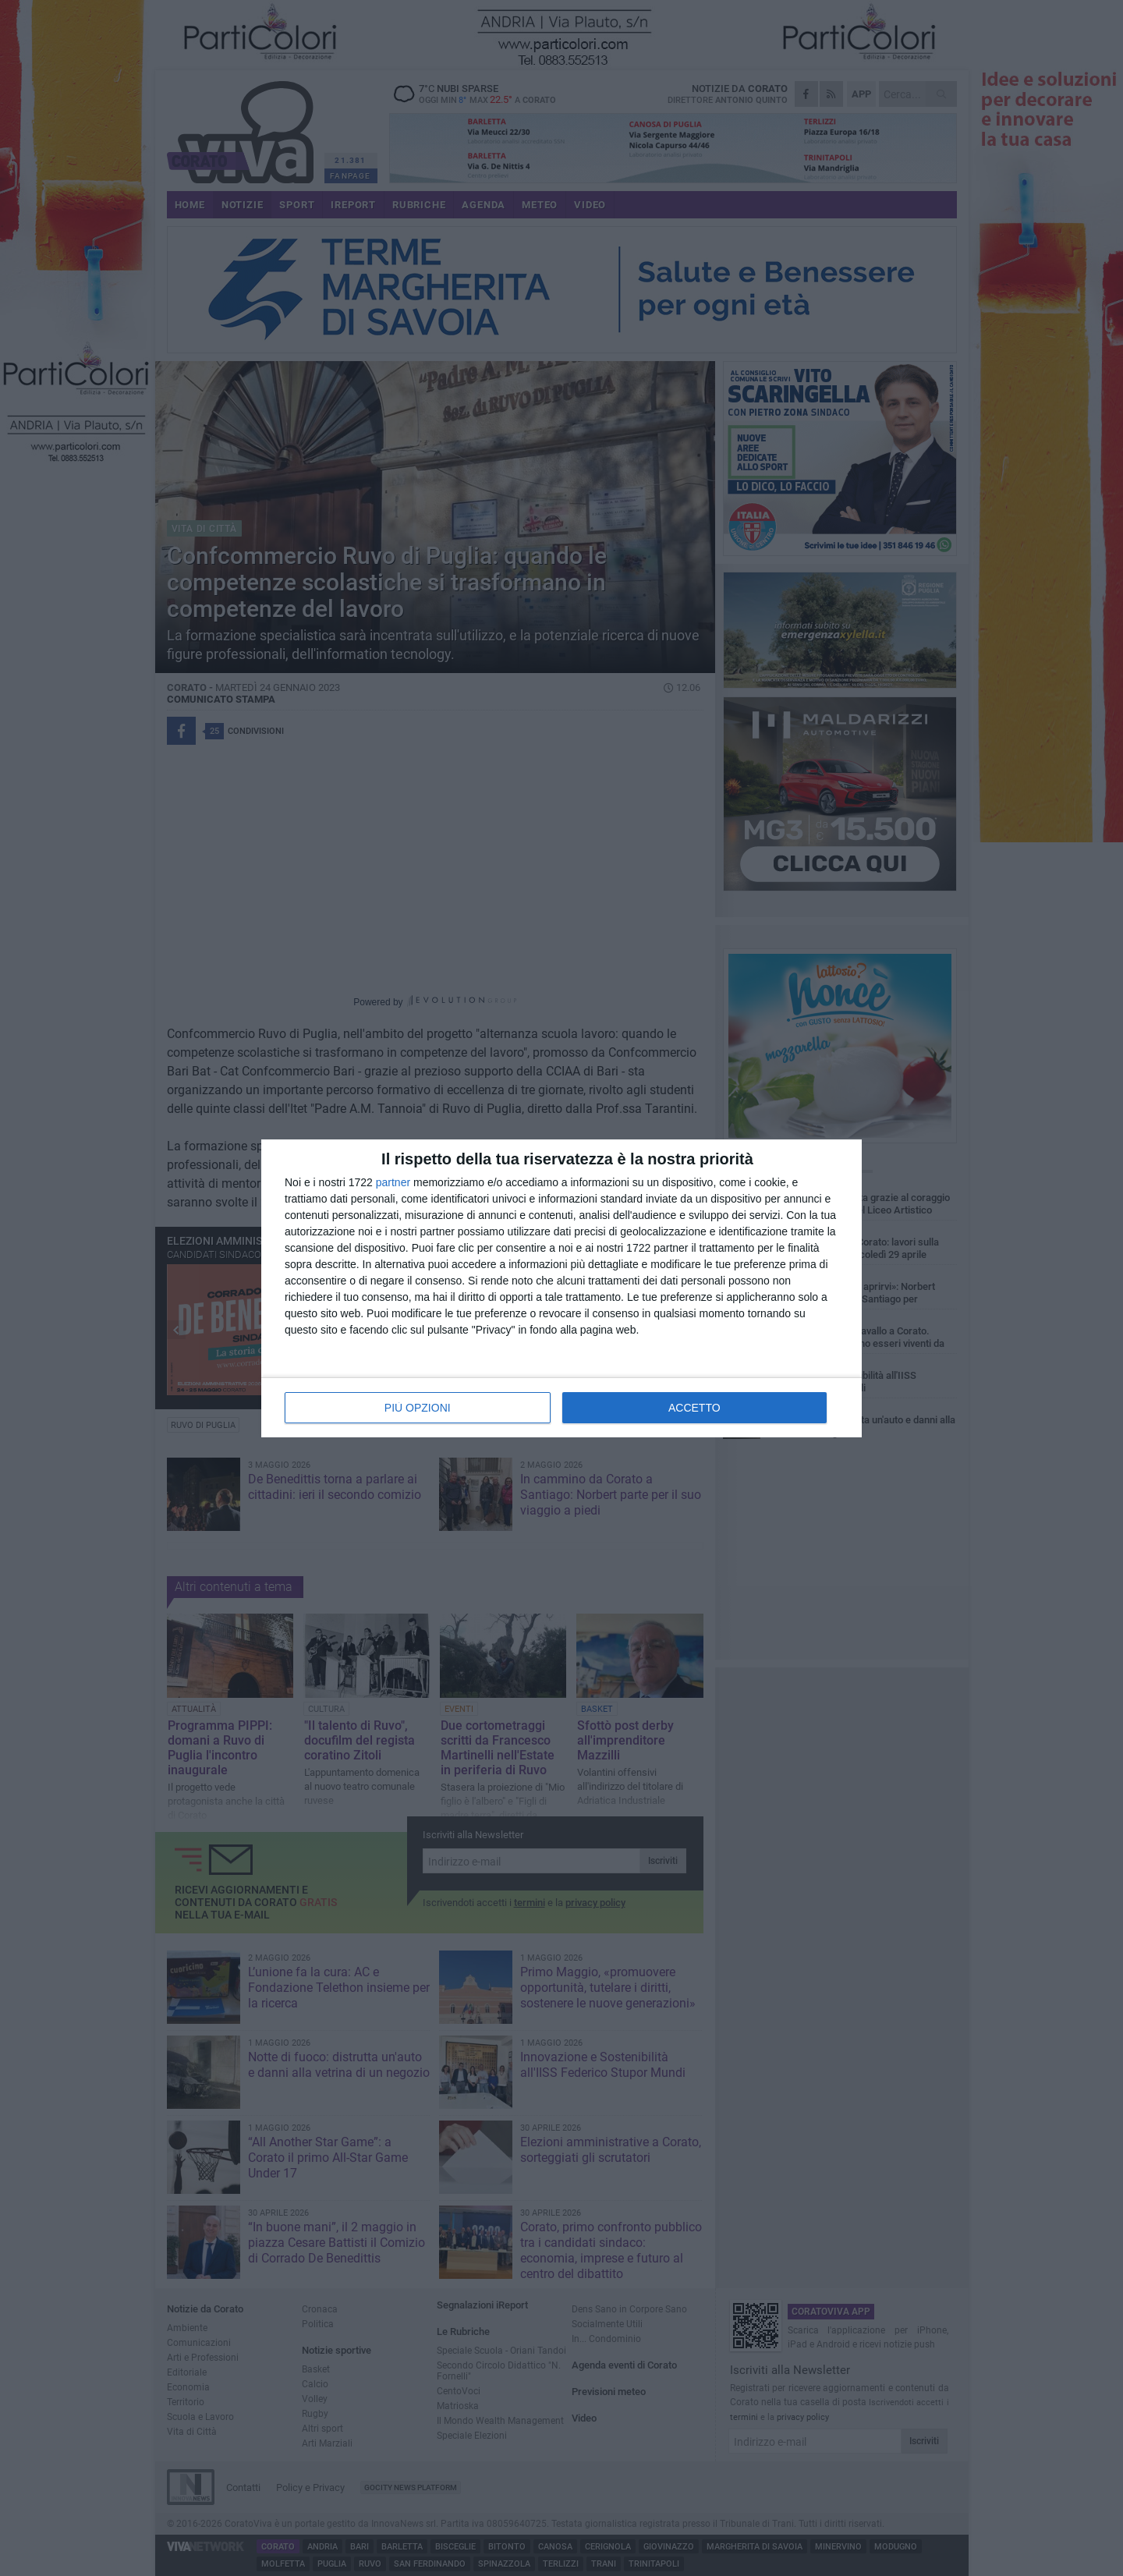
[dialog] (561, 1288)
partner (393, 1182)
